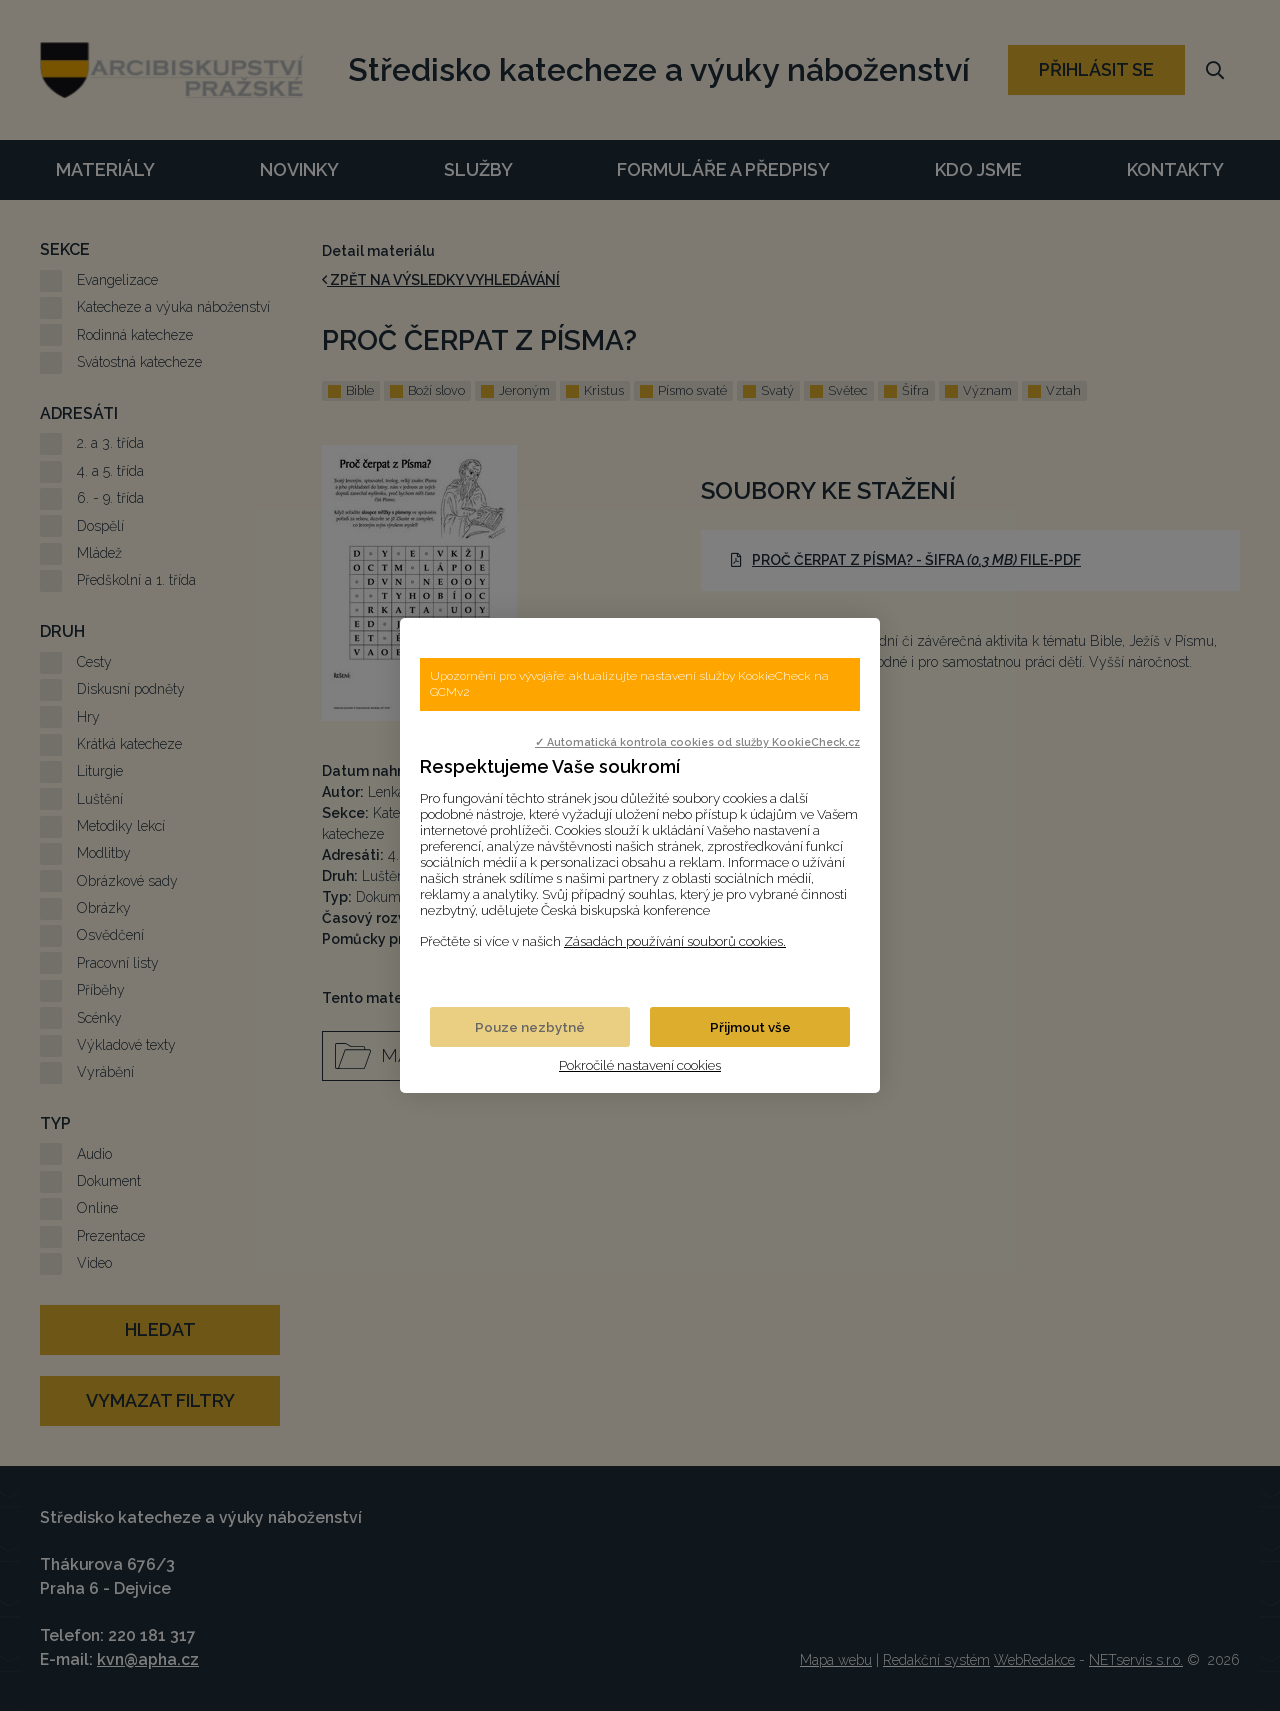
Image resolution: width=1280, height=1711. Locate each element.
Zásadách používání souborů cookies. (675, 941)
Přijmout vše (750, 1027)
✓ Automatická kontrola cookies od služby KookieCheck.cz (697, 742)
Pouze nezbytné (530, 1027)
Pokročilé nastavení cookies (640, 1065)
